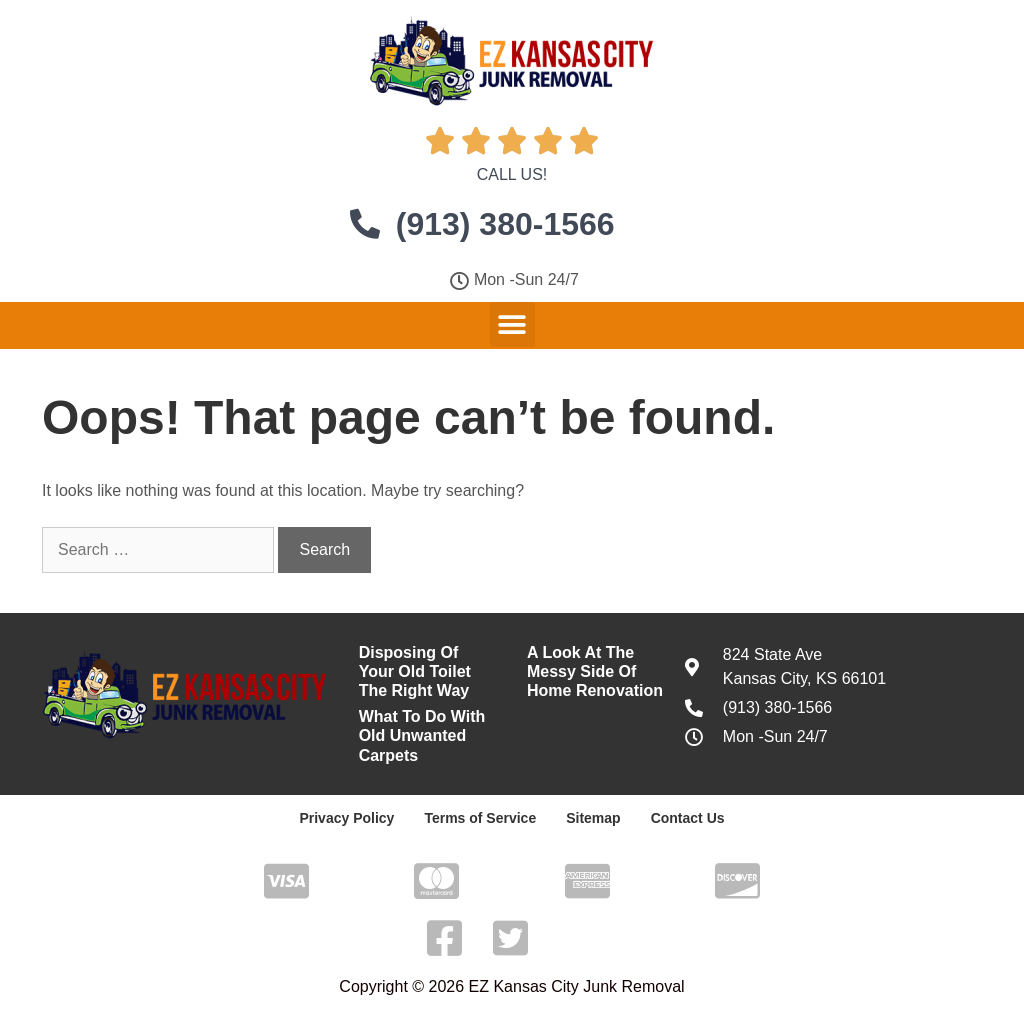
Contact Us (688, 818)
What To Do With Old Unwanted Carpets (422, 735)
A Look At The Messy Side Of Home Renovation (595, 671)
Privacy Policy (346, 818)
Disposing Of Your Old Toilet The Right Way (415, 671)
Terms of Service (480, 818)
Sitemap (593, 818)
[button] (512, 324)
